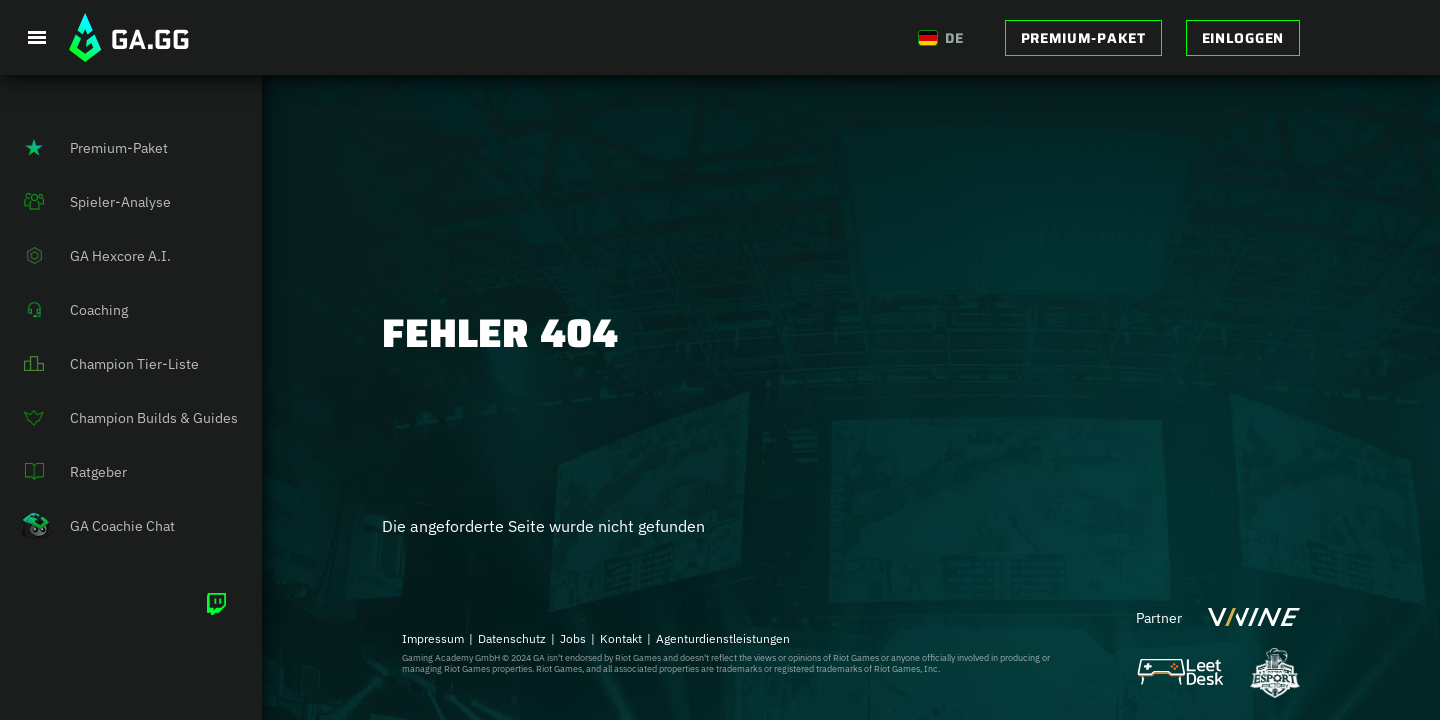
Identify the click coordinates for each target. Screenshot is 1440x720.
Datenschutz (512, 638)
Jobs (573, 638)
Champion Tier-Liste (99, 364)
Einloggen (1243, 38)
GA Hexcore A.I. (85, 256)
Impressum (433, 638)
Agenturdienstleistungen (723, 638)
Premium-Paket (1083, 38)
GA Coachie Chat (87, 526)
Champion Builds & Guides (119, 418)
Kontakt (621, 638)
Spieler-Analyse (85, 202)
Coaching (64, 310)
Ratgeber (63, 472)
